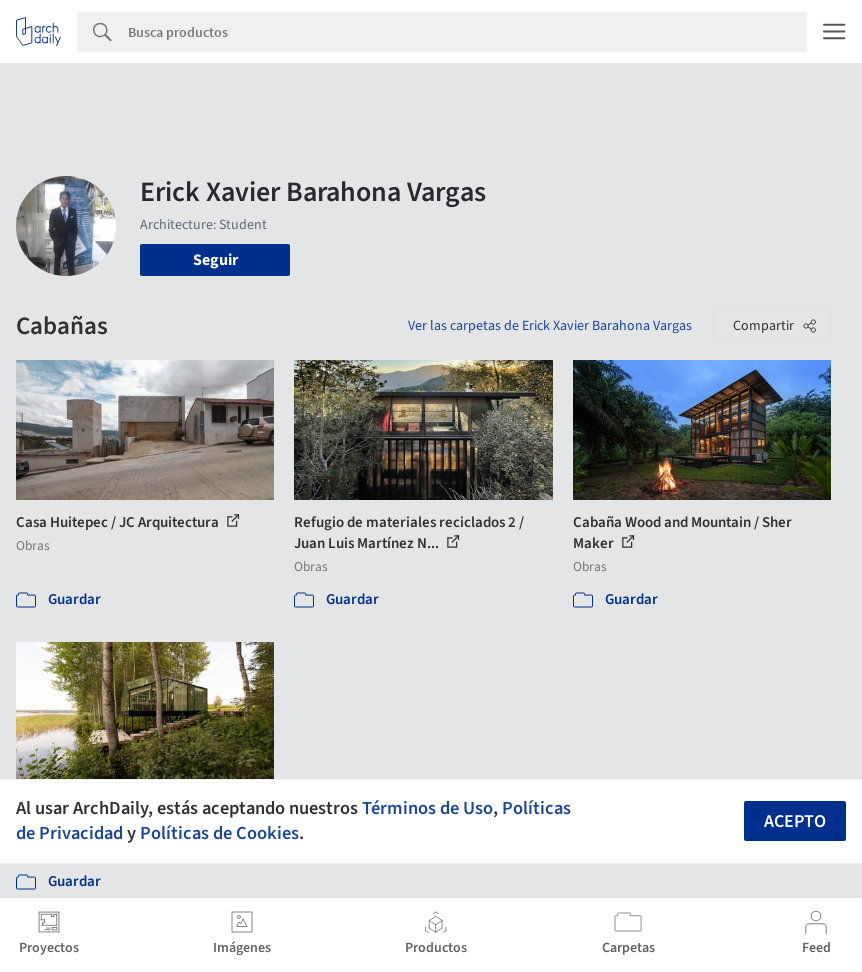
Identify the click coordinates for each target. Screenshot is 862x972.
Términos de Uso (427, 808)
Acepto (795, 821)
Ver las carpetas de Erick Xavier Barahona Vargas (550, 326)
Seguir (215, 260)
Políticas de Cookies (219, 833)
